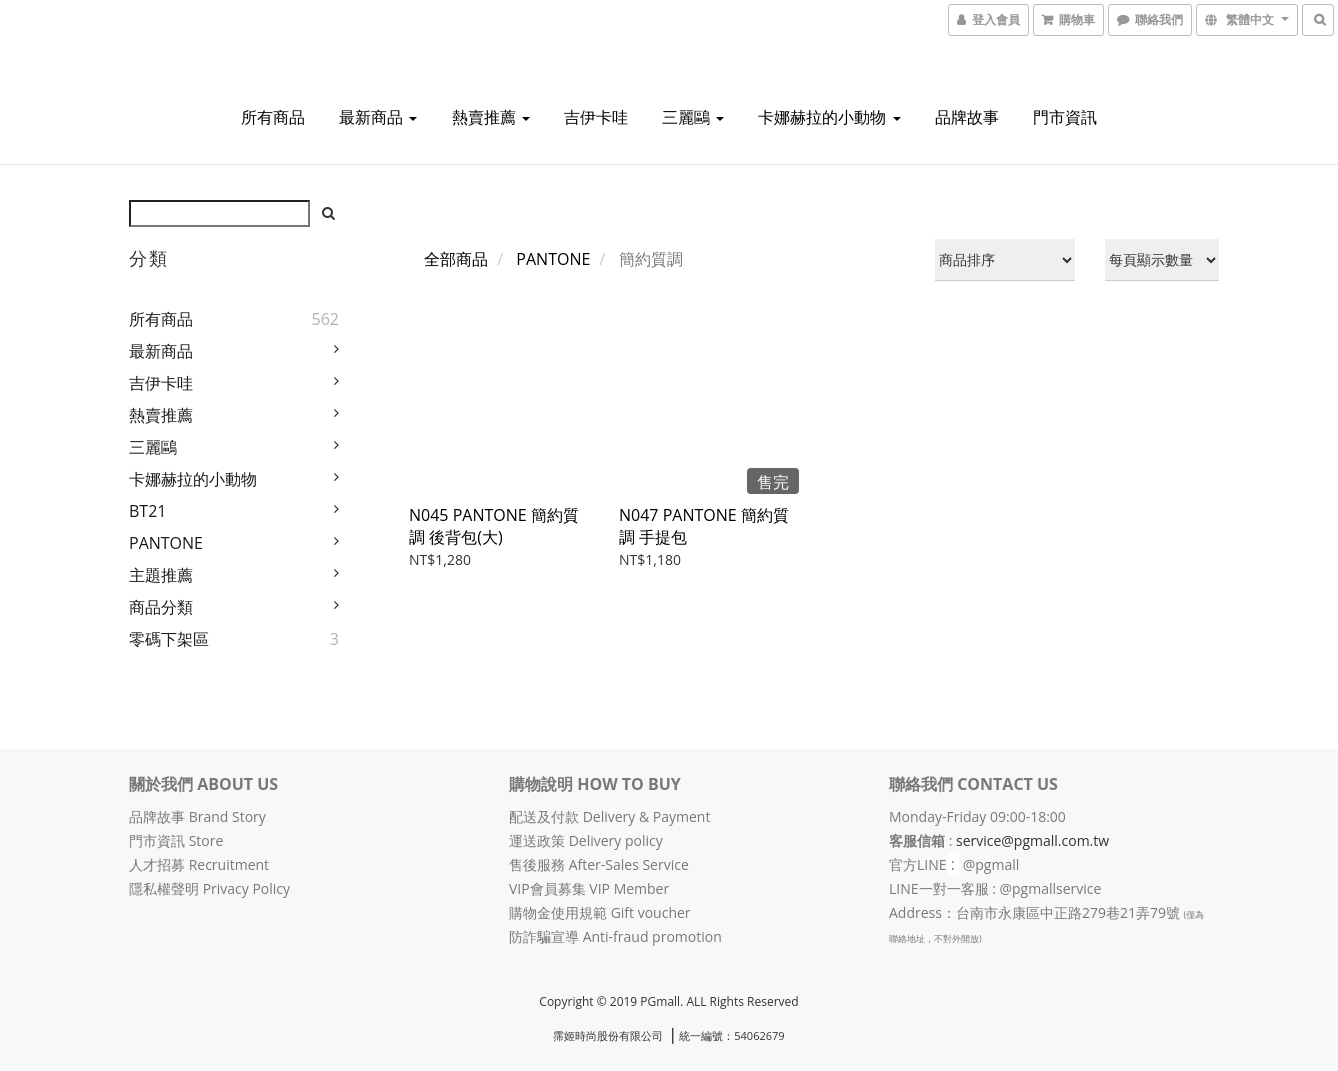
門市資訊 (1065, 117)
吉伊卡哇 (596, 117)
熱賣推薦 (491, 117)
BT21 (147, 511)
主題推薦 (161, 575)
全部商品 (456, 259)
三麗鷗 (693, 117)
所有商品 (273, 117)
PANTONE (166, 543)
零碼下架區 (169, 639)
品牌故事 (967, 117)
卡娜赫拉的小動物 (829, 117)
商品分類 (161, 607)
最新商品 (378, 117)
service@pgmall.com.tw (1032, 840)
